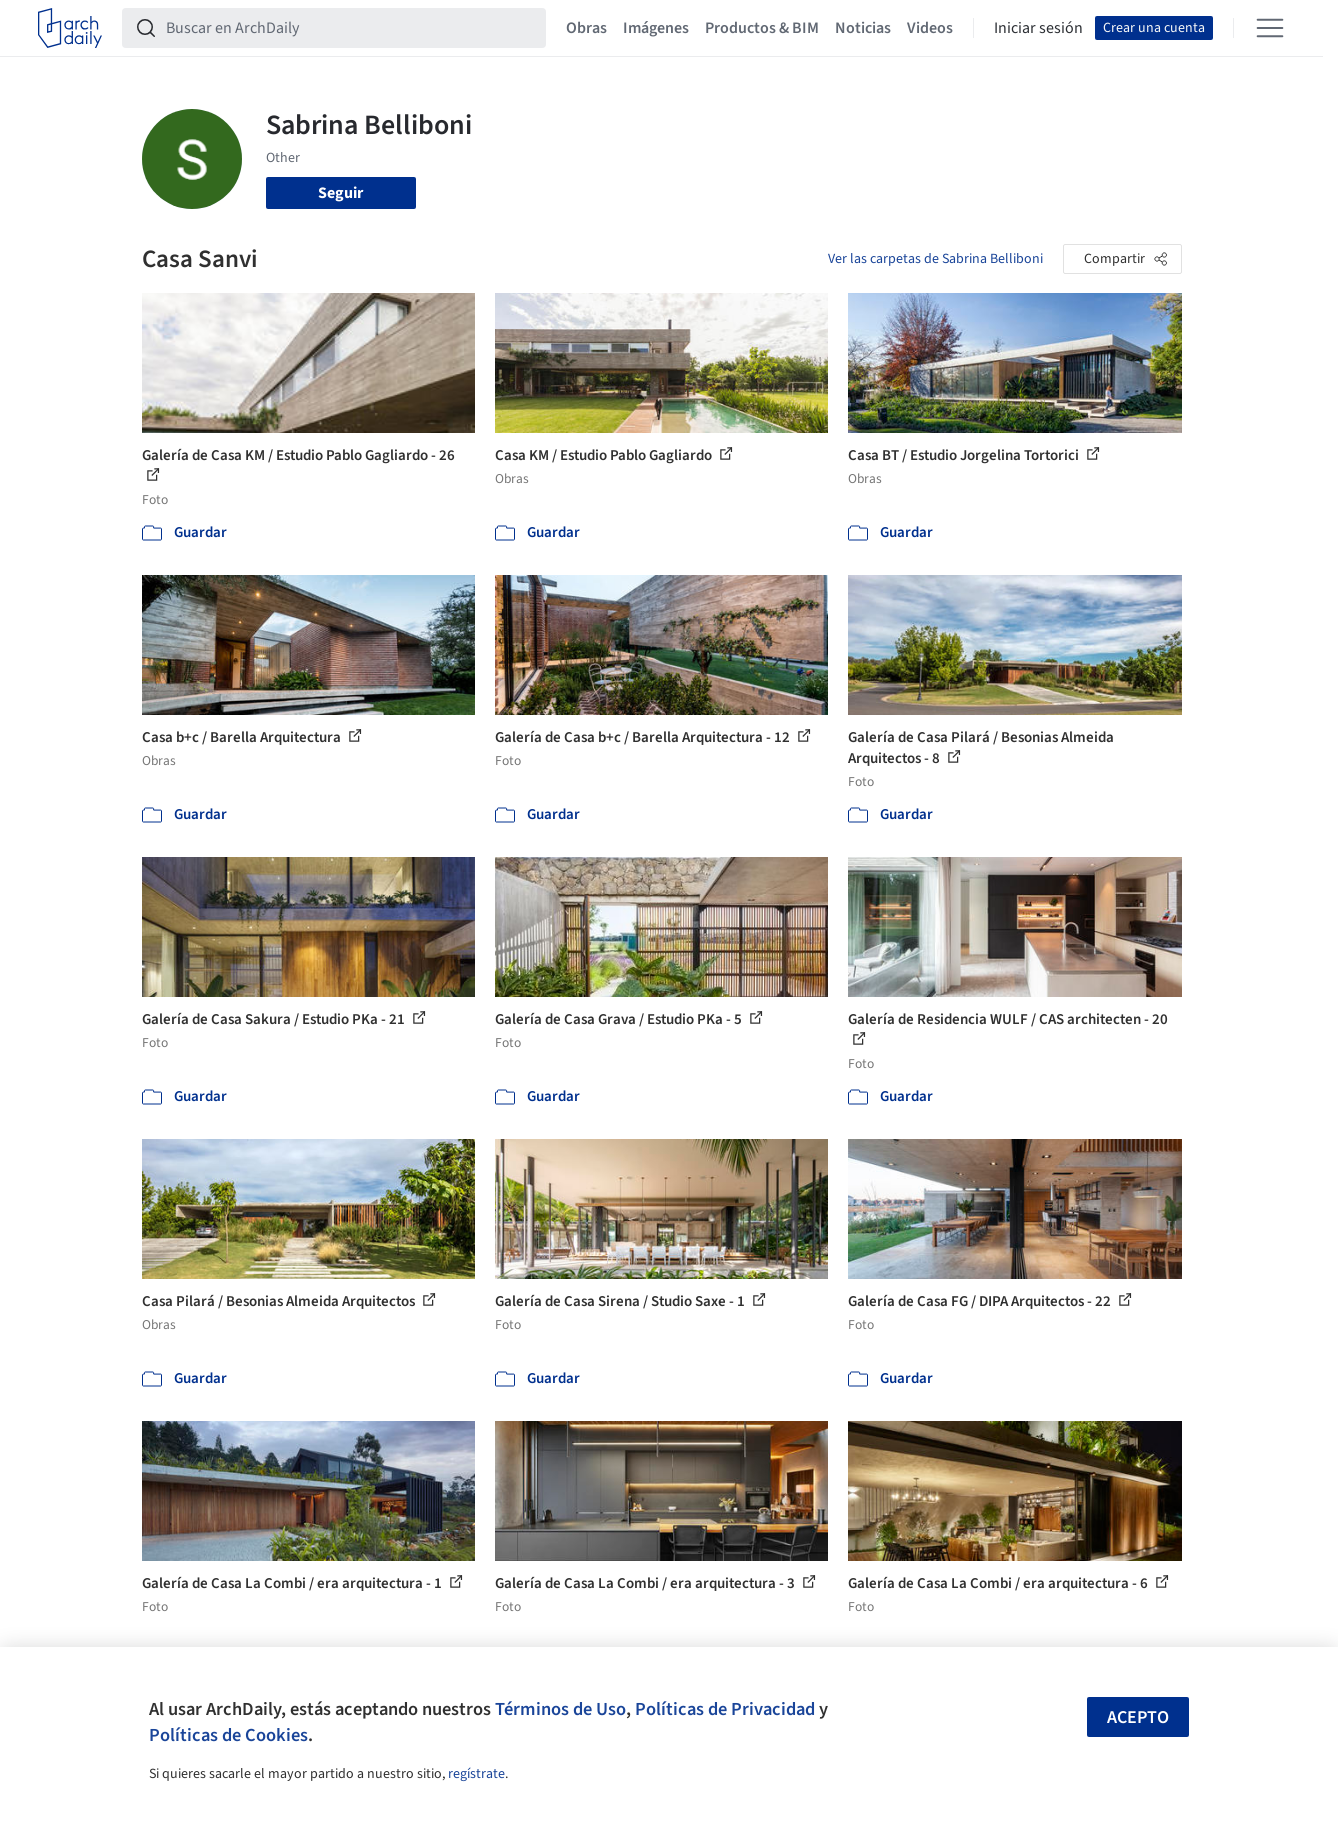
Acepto (1138, 1717)
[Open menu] (1270, 28)
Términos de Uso (560, 1709)
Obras (586, 28)
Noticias (863, 28)
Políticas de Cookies (228, 1735)
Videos (930, 28)
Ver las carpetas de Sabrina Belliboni (935, 259)
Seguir (340, 193)
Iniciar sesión (1038, 28)
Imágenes (656, 28)
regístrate (476, 1774)
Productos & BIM (762, 28)
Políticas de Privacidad (725, 1709)
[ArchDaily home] (70, 28)
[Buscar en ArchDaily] (350, 28)
